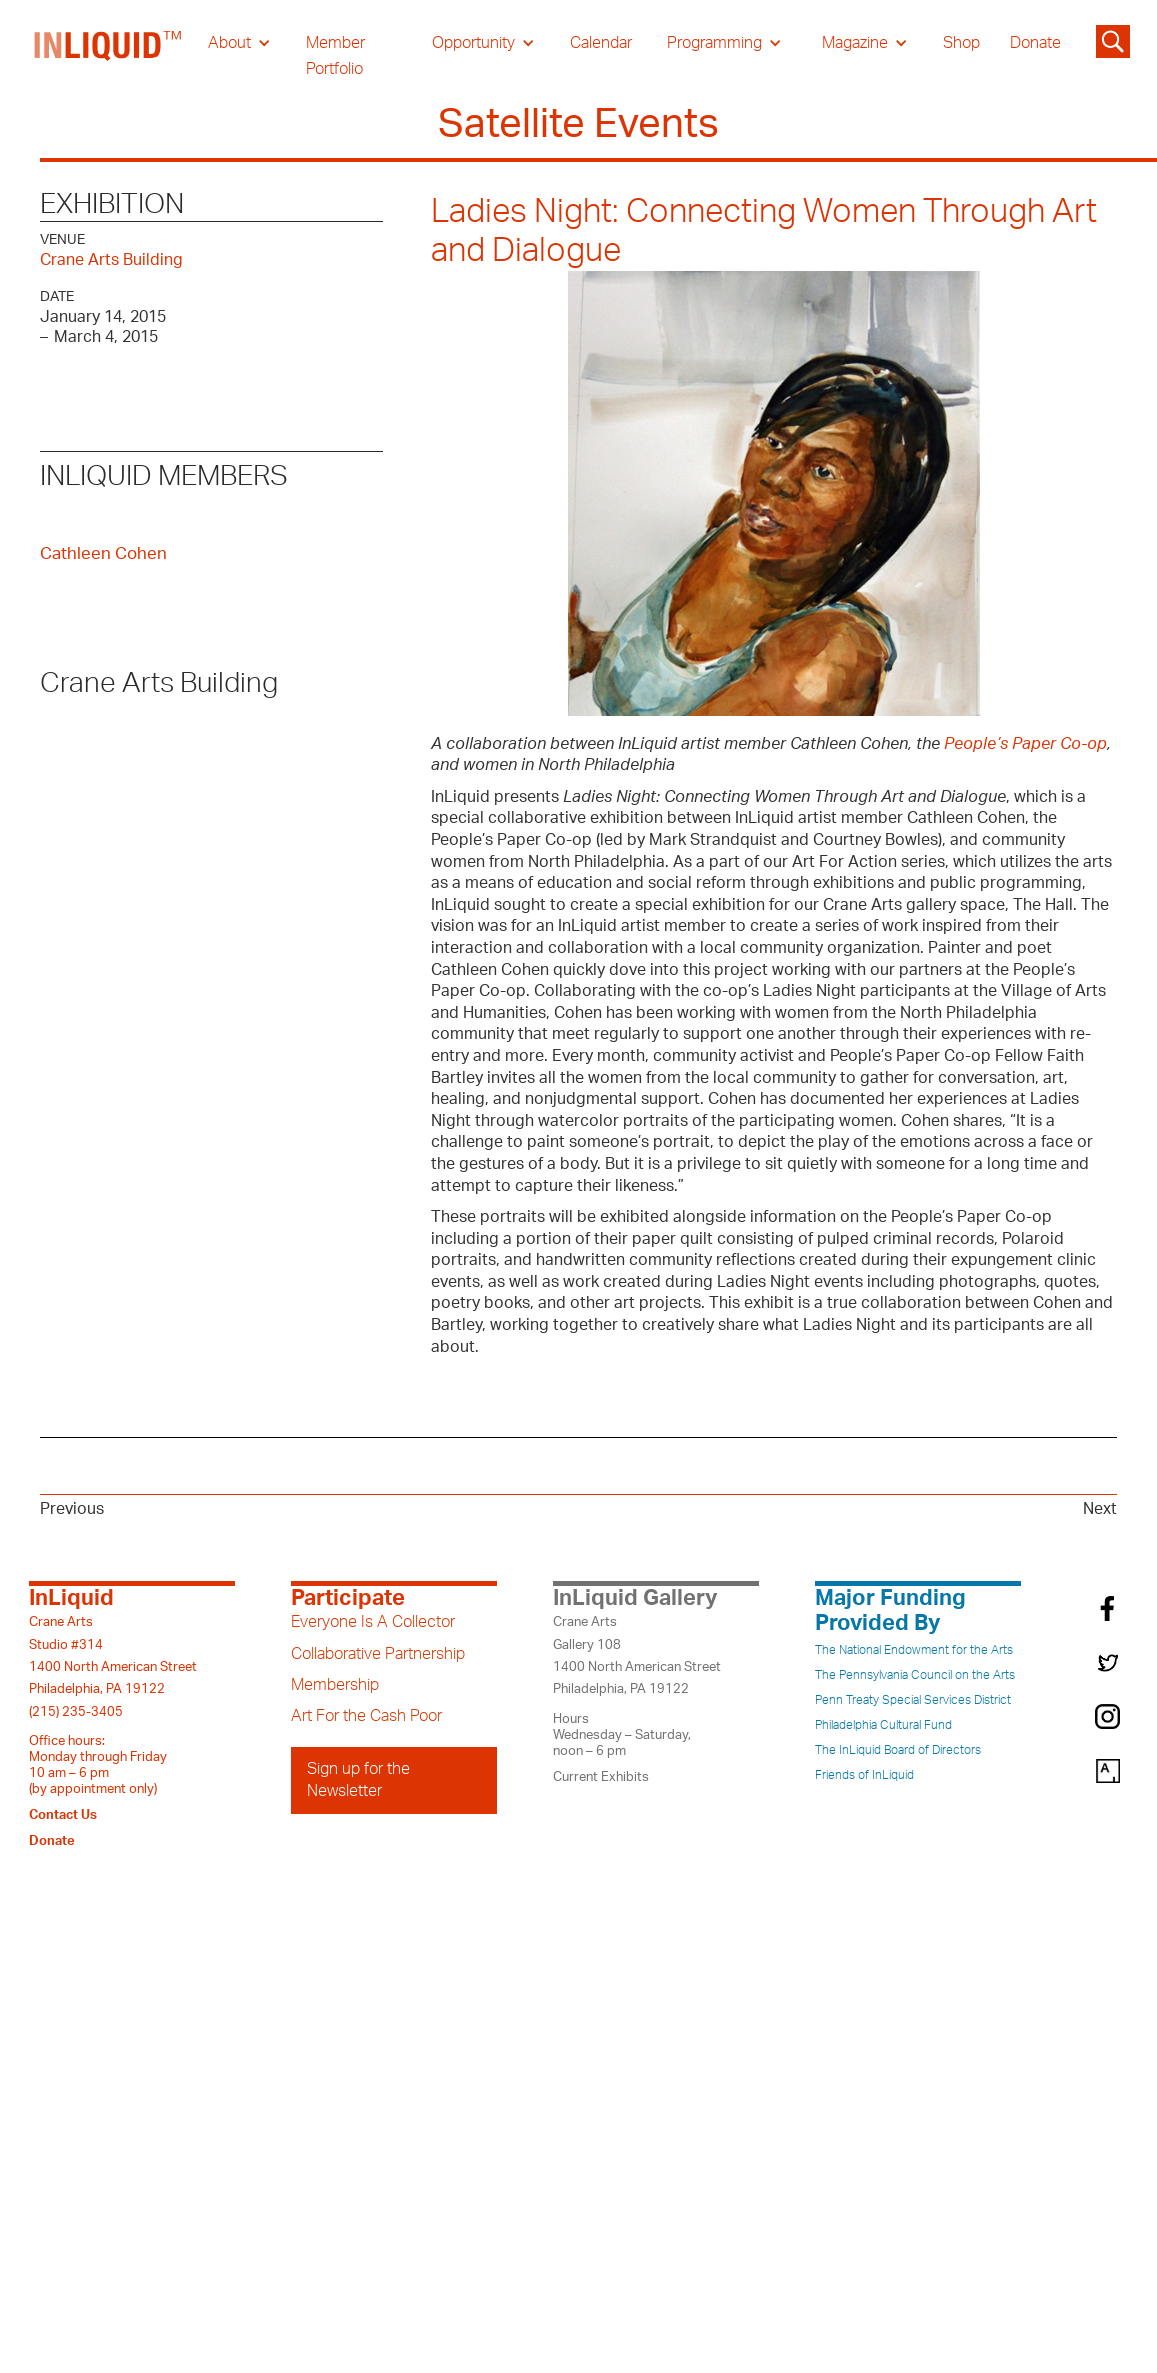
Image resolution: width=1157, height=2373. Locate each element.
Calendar (601, 43)
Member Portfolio (335, 56)
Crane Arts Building (111, 260)
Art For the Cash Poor (366, 1716)
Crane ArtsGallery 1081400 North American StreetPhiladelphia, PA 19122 (637, 1655)
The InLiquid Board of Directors (898, 1750)
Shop (961, 43)
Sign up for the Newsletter (358, 1780)
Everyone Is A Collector (373, 1622)
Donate (1035, 43)
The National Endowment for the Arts (914, 1650)
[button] (239, 43)
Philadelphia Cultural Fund (883, 1725)
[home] (109, 56)
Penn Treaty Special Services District (913, 1700)
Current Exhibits (601, 1777)
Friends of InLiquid (864, 1775)
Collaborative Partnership (378, 1654)
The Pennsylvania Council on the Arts (915, 1675)
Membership (335, 1685)
